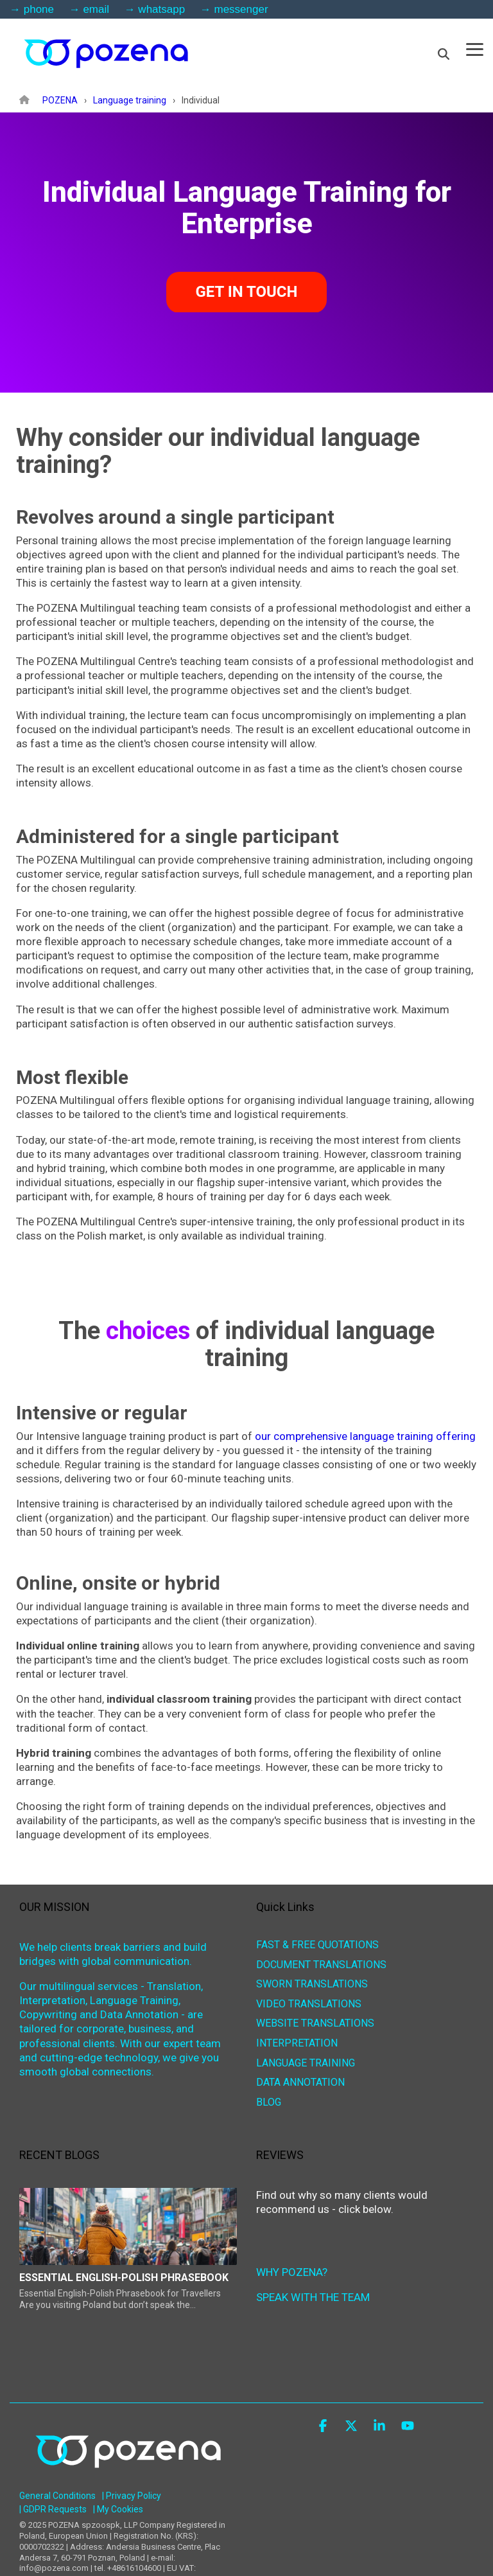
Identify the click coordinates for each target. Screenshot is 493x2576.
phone (39, 9)
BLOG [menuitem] (268, 2102)
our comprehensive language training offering (365, 1436)
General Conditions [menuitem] (57, 2496)
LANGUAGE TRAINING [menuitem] (305, 2063)
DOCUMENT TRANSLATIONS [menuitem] (321, 1965)
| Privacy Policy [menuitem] (131, 2496)
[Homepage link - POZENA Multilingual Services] (128, 2477)
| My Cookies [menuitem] (118, 2509)
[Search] (443, 54)
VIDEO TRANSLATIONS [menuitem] (308, 2004)
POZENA (60, 100)
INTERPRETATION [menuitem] (297, 2043)
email (96, 9)
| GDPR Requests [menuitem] (53, 2509)
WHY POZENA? (291, 2272)
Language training (129, 100)
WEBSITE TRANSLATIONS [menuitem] (315, 2023)
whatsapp (161, 9)
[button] (474, 48)
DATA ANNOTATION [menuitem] (300, 2082)
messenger (241, 9)
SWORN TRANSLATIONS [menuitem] (312, 1984)
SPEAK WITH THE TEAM (313, 2297)
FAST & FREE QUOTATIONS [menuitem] (317, 1945)
